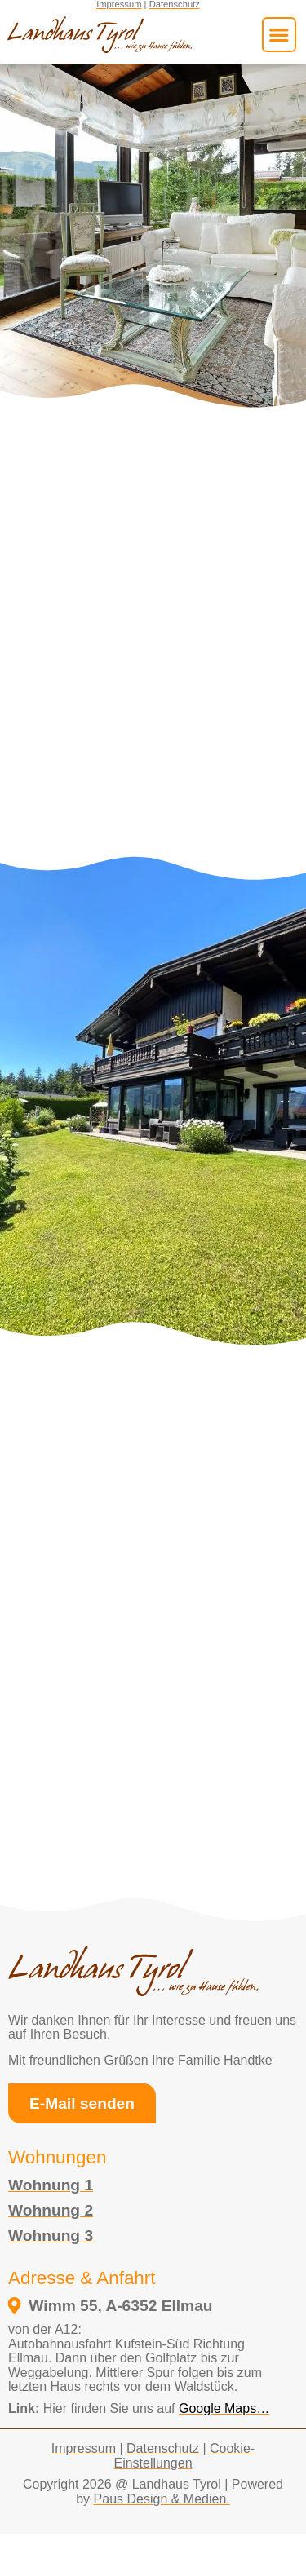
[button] (279, 34)
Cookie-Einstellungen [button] (184, 2455)
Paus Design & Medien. (162, 2499)
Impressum (83, 2448)
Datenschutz (162, 2448)
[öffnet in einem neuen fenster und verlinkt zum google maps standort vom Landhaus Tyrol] (148, 2305)
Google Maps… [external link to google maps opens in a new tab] (224, 2408)
